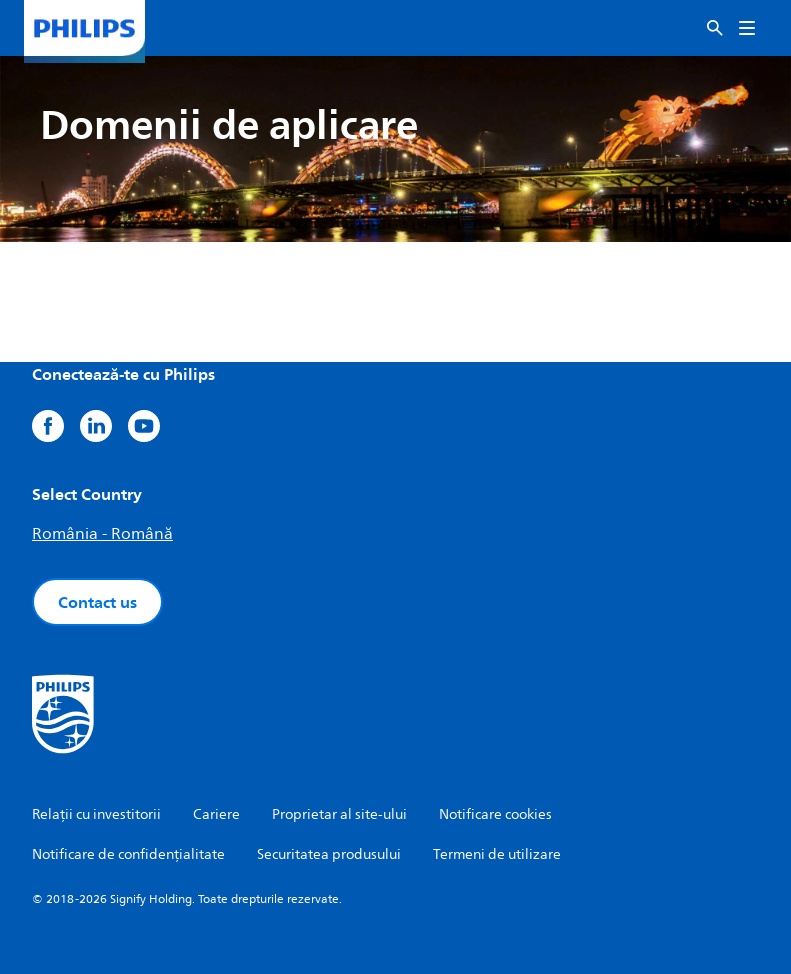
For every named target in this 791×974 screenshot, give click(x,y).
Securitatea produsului (329, 854)
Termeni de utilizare (497, 854)
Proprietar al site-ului (339, 814)
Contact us (97, 602)
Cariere (216, 814)
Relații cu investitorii (96, 814)
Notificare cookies (495, 814)
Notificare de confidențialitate (128, 854)
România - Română (102, 534)
